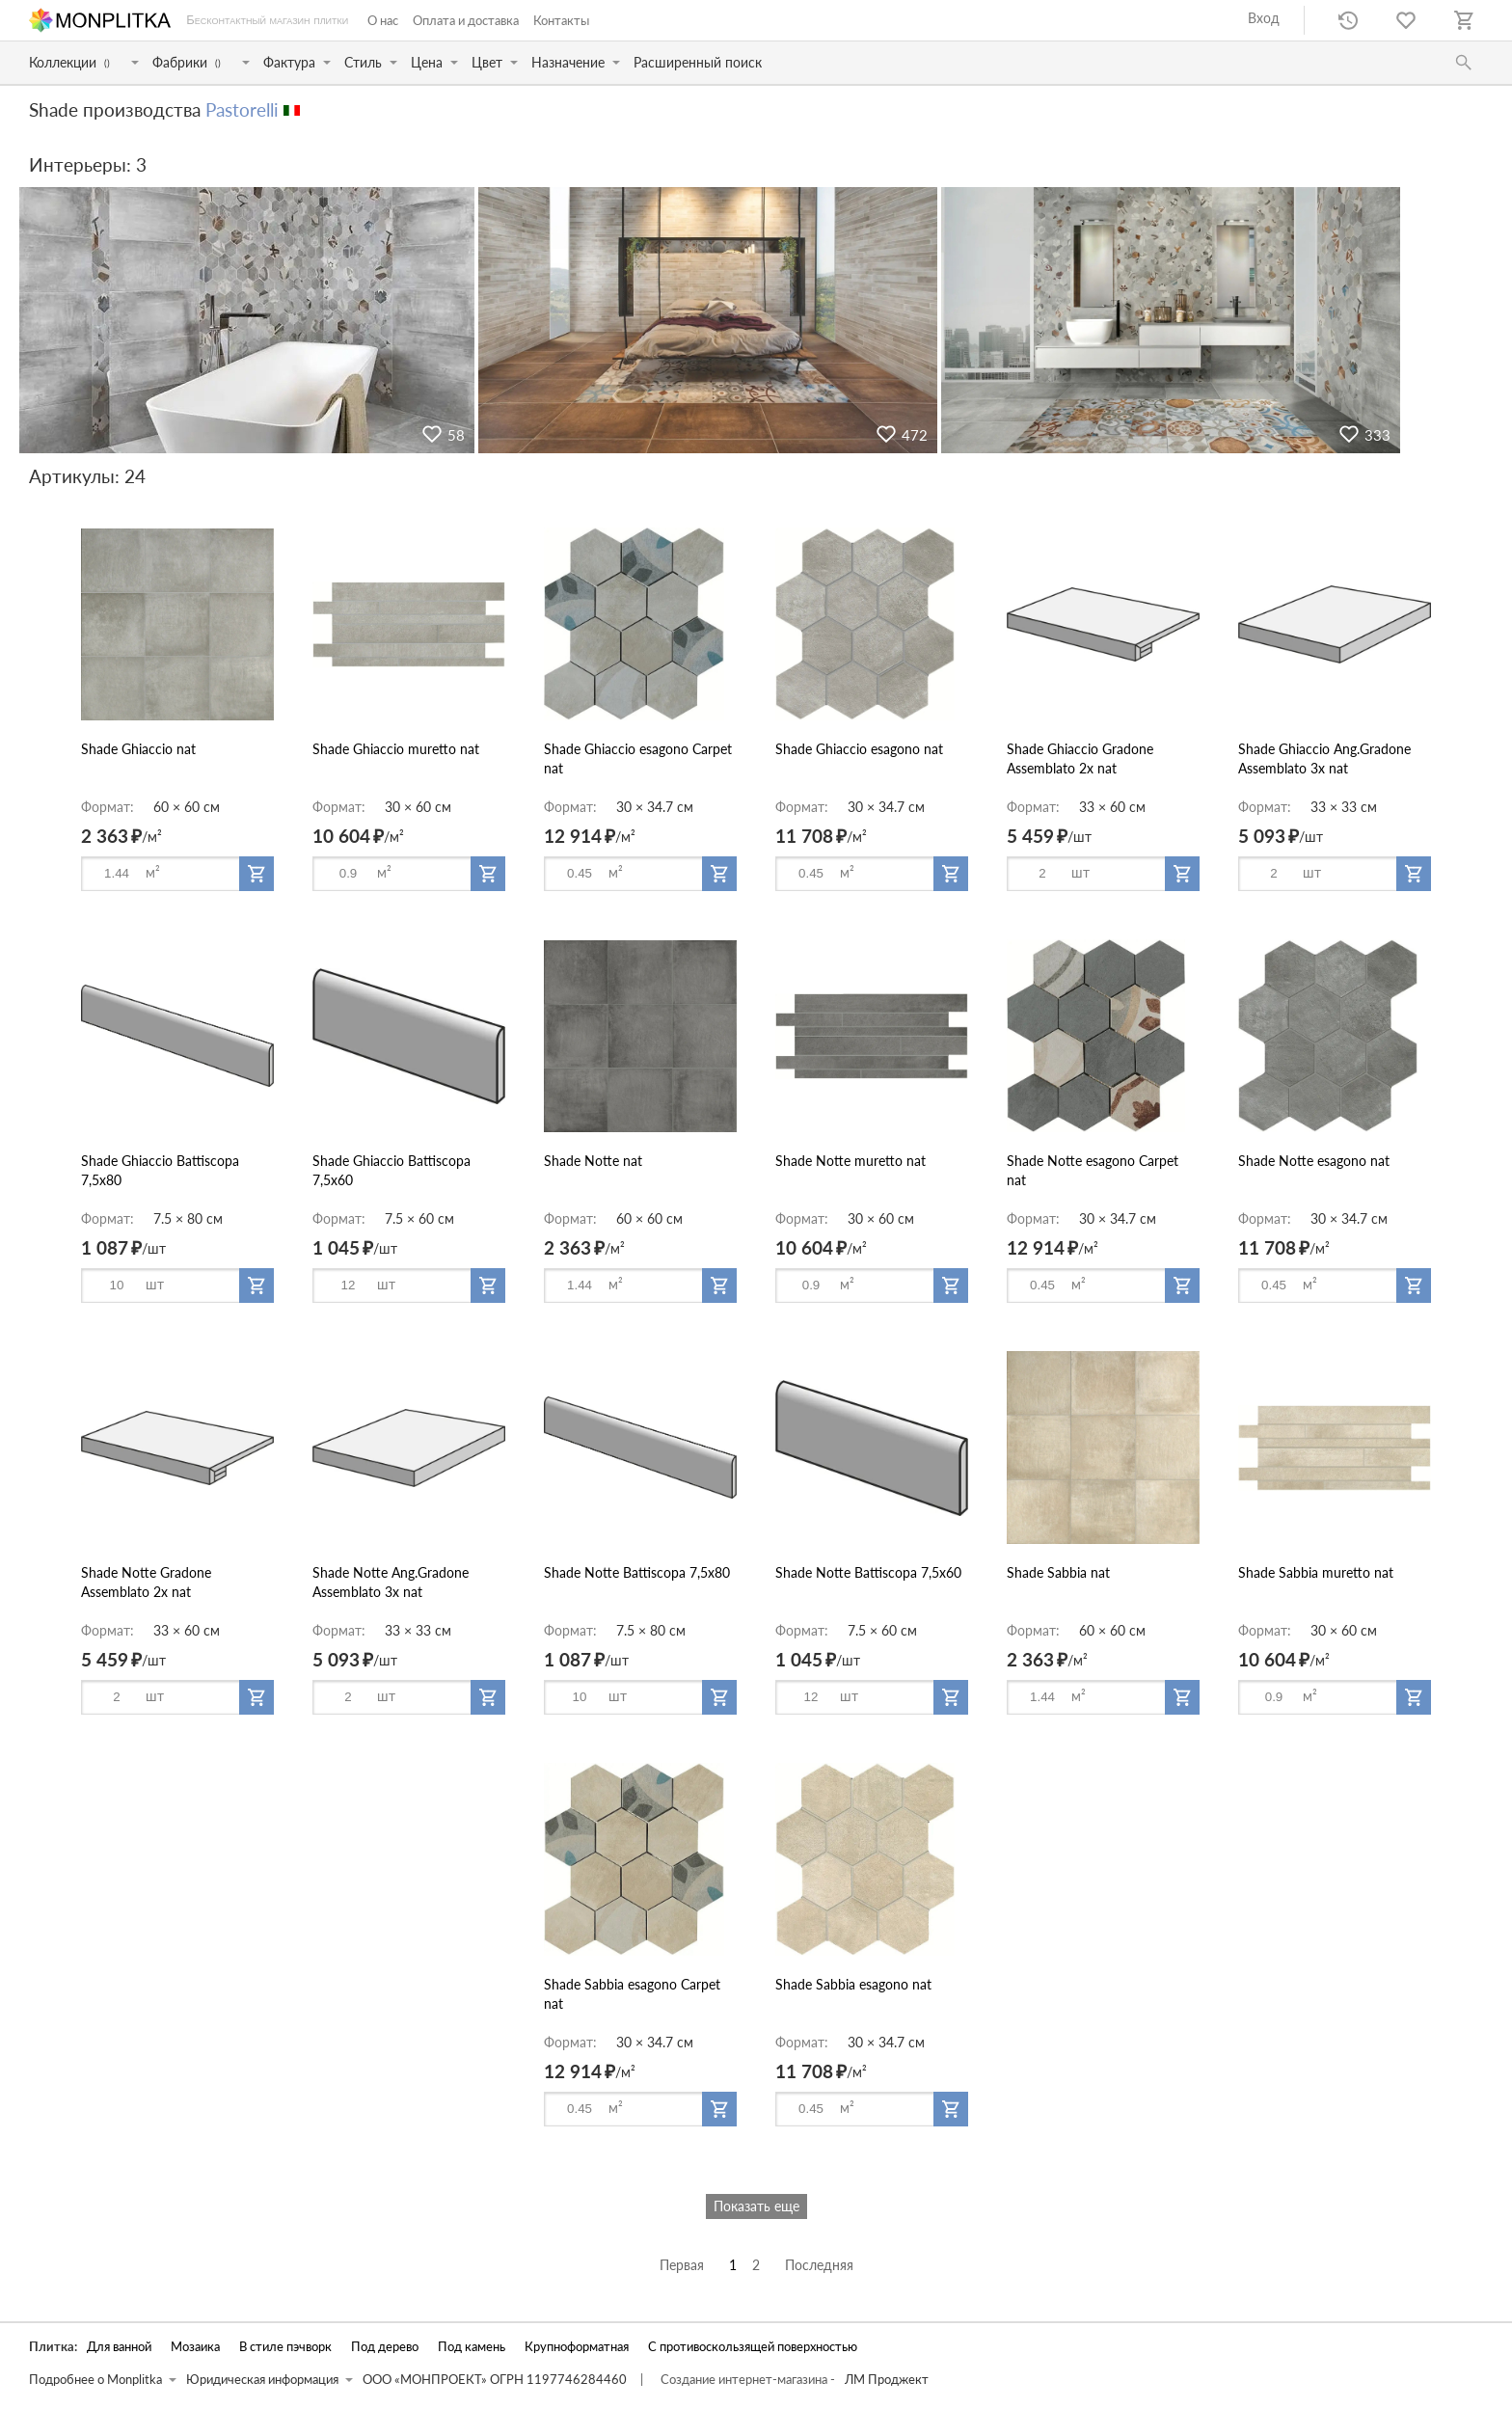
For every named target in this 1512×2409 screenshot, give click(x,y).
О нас (382, 20)
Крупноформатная (577, 2347)
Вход (1264, 18)
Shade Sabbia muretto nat (1315, 1572)
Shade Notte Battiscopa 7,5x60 (868, 1572)
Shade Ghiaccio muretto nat (395, 749)
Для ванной (119, 2347)
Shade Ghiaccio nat (138, 749)
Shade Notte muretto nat (850, 1160)
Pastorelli (242, 109)
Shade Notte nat (593, 1160)
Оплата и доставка (466, 20)
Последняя (819, 2265)
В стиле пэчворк (285, 2347)
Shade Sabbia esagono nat (853, 1984)
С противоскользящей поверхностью (752, 2347)
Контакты (561, 20)
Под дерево (384, 2347)
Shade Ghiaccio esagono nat (859, 749)
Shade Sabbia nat (1058, 1572)
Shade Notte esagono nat (1314, 1160)
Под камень (471, 2347)
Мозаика (195, 2347)
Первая (682, 2265)
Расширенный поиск (698, 62)
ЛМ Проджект (887, 2379)
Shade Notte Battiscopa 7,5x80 (637, 1572)
